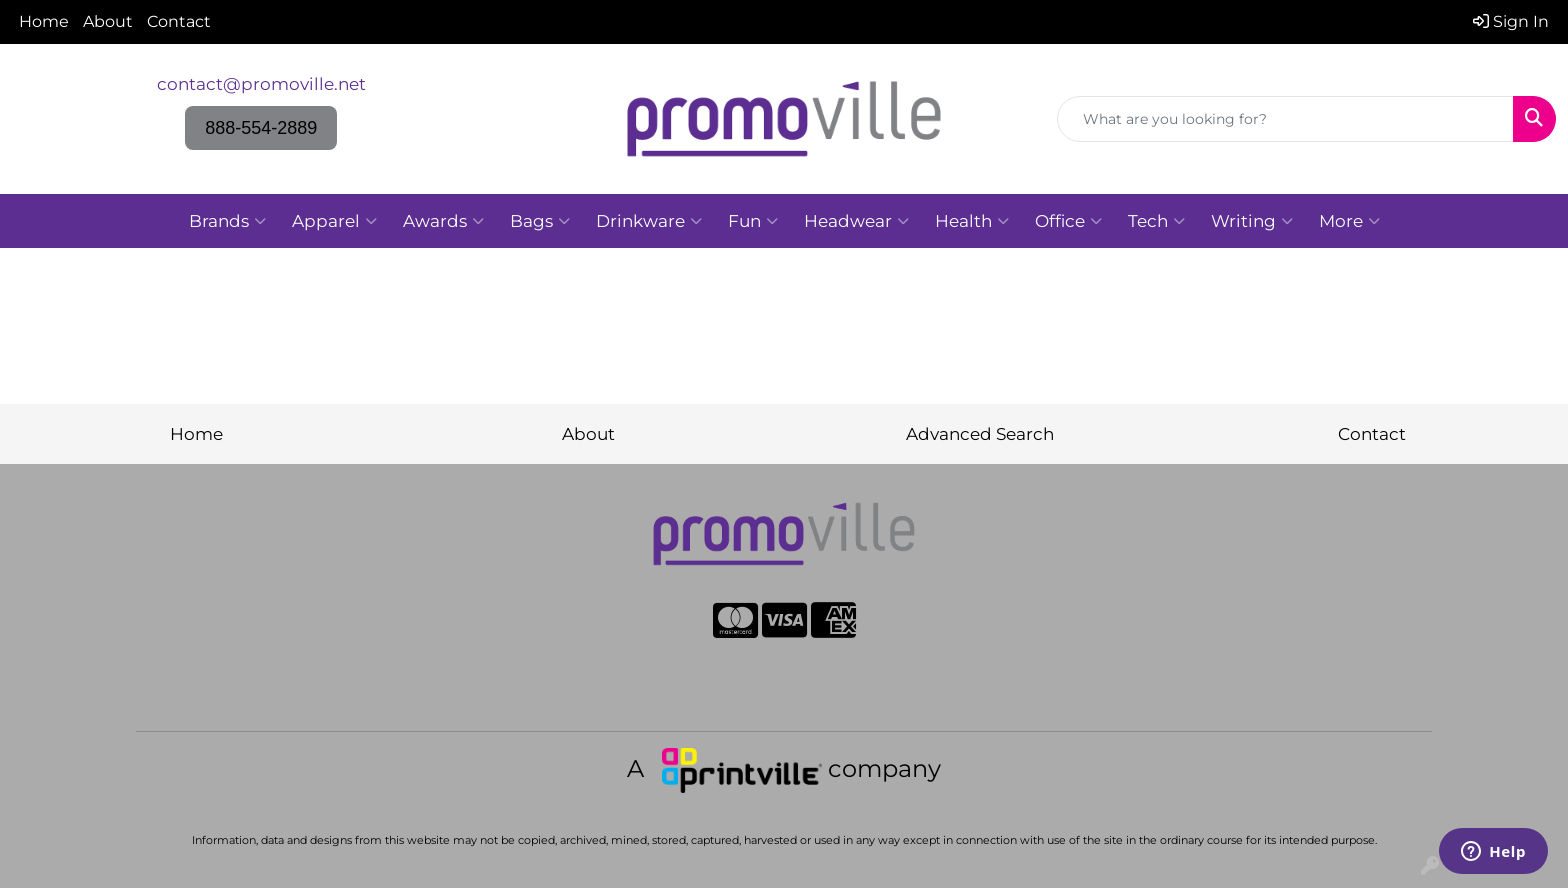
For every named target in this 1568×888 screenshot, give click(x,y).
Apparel (334, 221)
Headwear (856, 221)
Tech (1156, 221)
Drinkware (649, 221)
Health (972, 221)
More (1349, 221)
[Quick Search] (1285, 119)
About (108, 21)
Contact (179, 21)
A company (784, 768)
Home (44, 21)
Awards (443, 221)
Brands (227, 221)
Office (1068, 221)
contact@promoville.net (261, 83)
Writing (1252, 221)
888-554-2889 (261, 128)
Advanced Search (980, 433)
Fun (753, 221)
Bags (540, 221)
